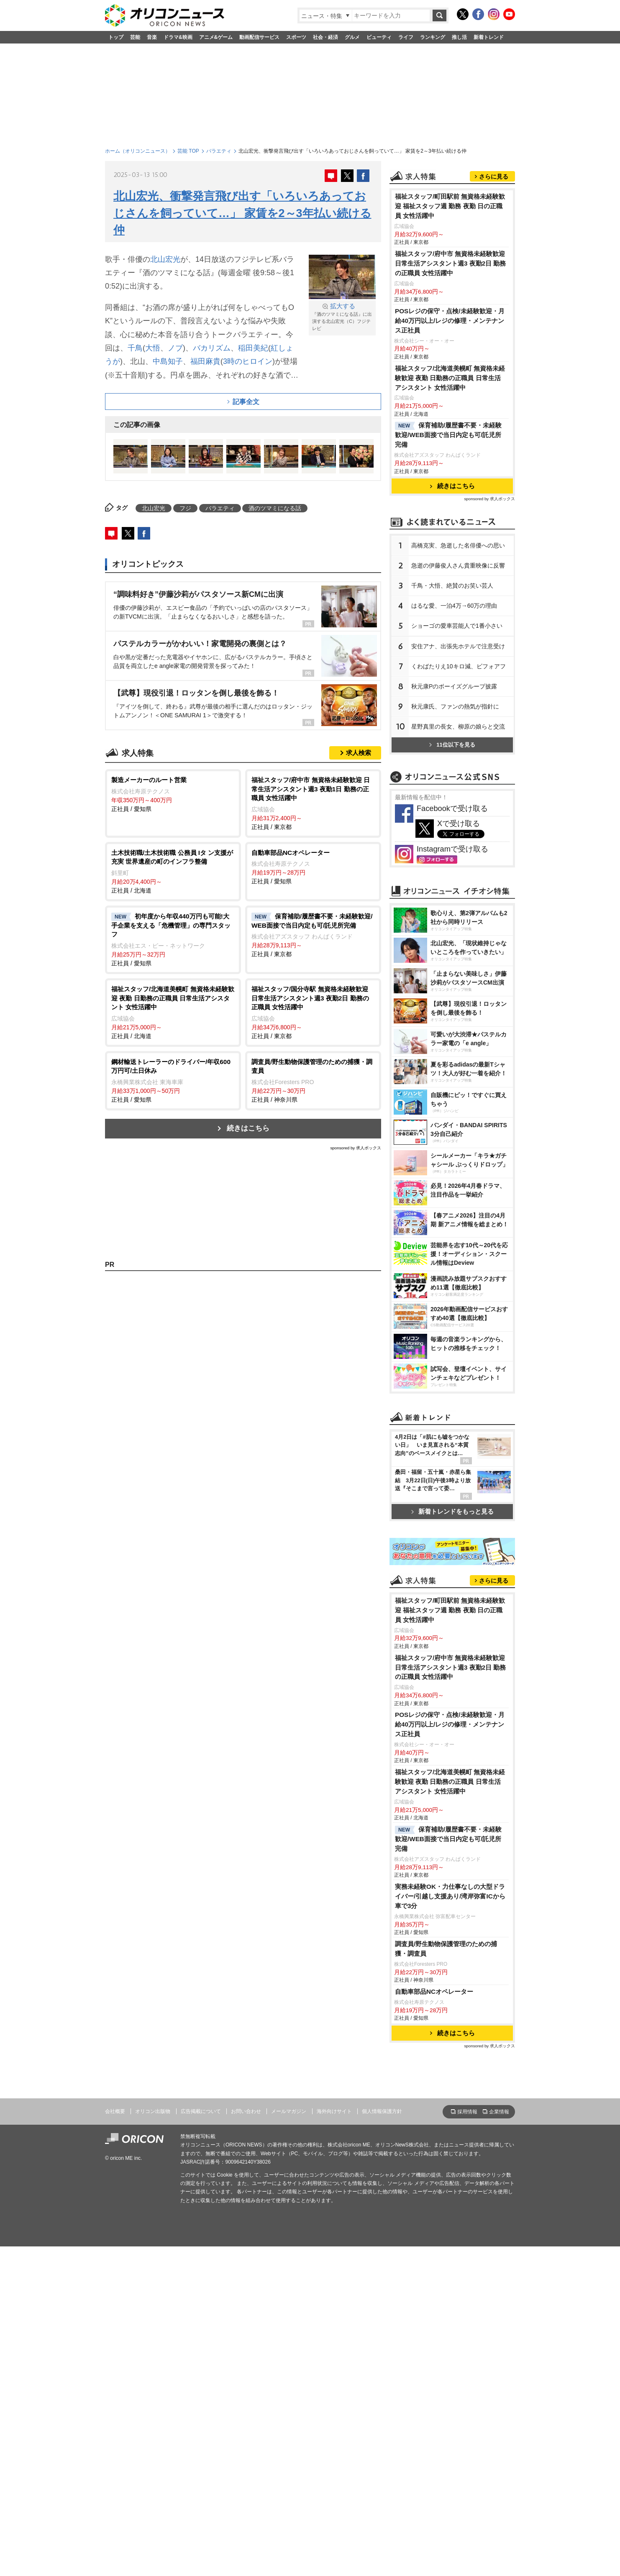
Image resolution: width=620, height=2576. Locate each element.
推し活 (459, 37)
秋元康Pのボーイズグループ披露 (454, 791)
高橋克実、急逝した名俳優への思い (458, 650)
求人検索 (358, 752)
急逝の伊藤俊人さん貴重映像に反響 (458, 670)
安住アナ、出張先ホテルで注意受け (458, 750)
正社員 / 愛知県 (173, 793)
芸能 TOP (188, 151)
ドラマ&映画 (178, 37)
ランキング (432, 37)
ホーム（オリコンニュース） (137, 151)
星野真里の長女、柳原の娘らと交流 (458, 831)
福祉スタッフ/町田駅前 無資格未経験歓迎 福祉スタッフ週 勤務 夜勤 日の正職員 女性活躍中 (450, 310)
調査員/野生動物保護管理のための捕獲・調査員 (446, 2279)
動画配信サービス (259, 37)
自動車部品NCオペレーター (434, 2321)
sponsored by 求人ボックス (355, 1148)
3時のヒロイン (247, 361)
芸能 (135, 37)
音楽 (152, 37)
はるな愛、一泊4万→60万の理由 (454, 710)
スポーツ (296, 37)
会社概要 (115, 2442)
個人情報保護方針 (382, 2442)
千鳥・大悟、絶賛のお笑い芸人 (452, 690)
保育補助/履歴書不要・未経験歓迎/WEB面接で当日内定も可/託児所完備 (448, 539)
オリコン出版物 (152, 2442)
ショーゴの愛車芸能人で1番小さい (456, 730)
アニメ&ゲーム (216, 37)
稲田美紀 (253, 348)
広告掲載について (201, 2442)
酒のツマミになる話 (275, 508)
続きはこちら (248, 1128)
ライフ (405, 37)
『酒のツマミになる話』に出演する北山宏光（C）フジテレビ (342, 316)
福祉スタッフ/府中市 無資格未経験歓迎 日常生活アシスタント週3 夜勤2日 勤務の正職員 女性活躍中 (450, 368)
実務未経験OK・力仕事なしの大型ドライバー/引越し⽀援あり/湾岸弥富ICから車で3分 (450, 2226)
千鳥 (135, 348)
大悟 (152, 348)
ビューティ (379, 37)
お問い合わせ (246, 2442)
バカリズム (212, 348)
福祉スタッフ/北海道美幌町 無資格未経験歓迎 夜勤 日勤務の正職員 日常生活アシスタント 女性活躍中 (450, 482)
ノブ (175, 348)
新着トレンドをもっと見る (452, 1733)
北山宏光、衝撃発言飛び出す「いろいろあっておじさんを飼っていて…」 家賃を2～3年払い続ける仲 (242, 213)
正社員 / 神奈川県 (313, 1080)
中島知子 (168, 361)
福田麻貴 (205, 361)
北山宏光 (165, 259)
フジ (185, 508)
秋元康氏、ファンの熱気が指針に (455, 811)
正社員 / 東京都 (313, 802)
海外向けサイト (334, 2442)
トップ (115, 37)
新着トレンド (489, 37)
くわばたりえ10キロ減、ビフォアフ (458, 770)
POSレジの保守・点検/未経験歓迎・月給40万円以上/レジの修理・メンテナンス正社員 (450, 425)
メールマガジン (288, 2442)
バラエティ (218, 151)
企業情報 (499, 2442)
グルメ (352, 37)
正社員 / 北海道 (173, 871)
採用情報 (467, 2442)
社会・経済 (325, 37)
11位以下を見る (452, 849)
